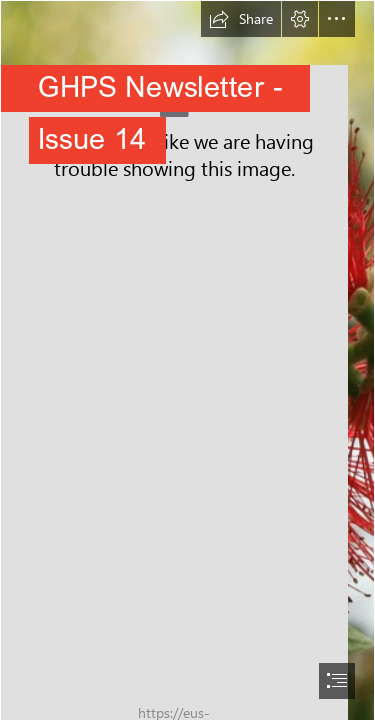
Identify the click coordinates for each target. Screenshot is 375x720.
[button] (241, 19)
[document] (187, 360)
